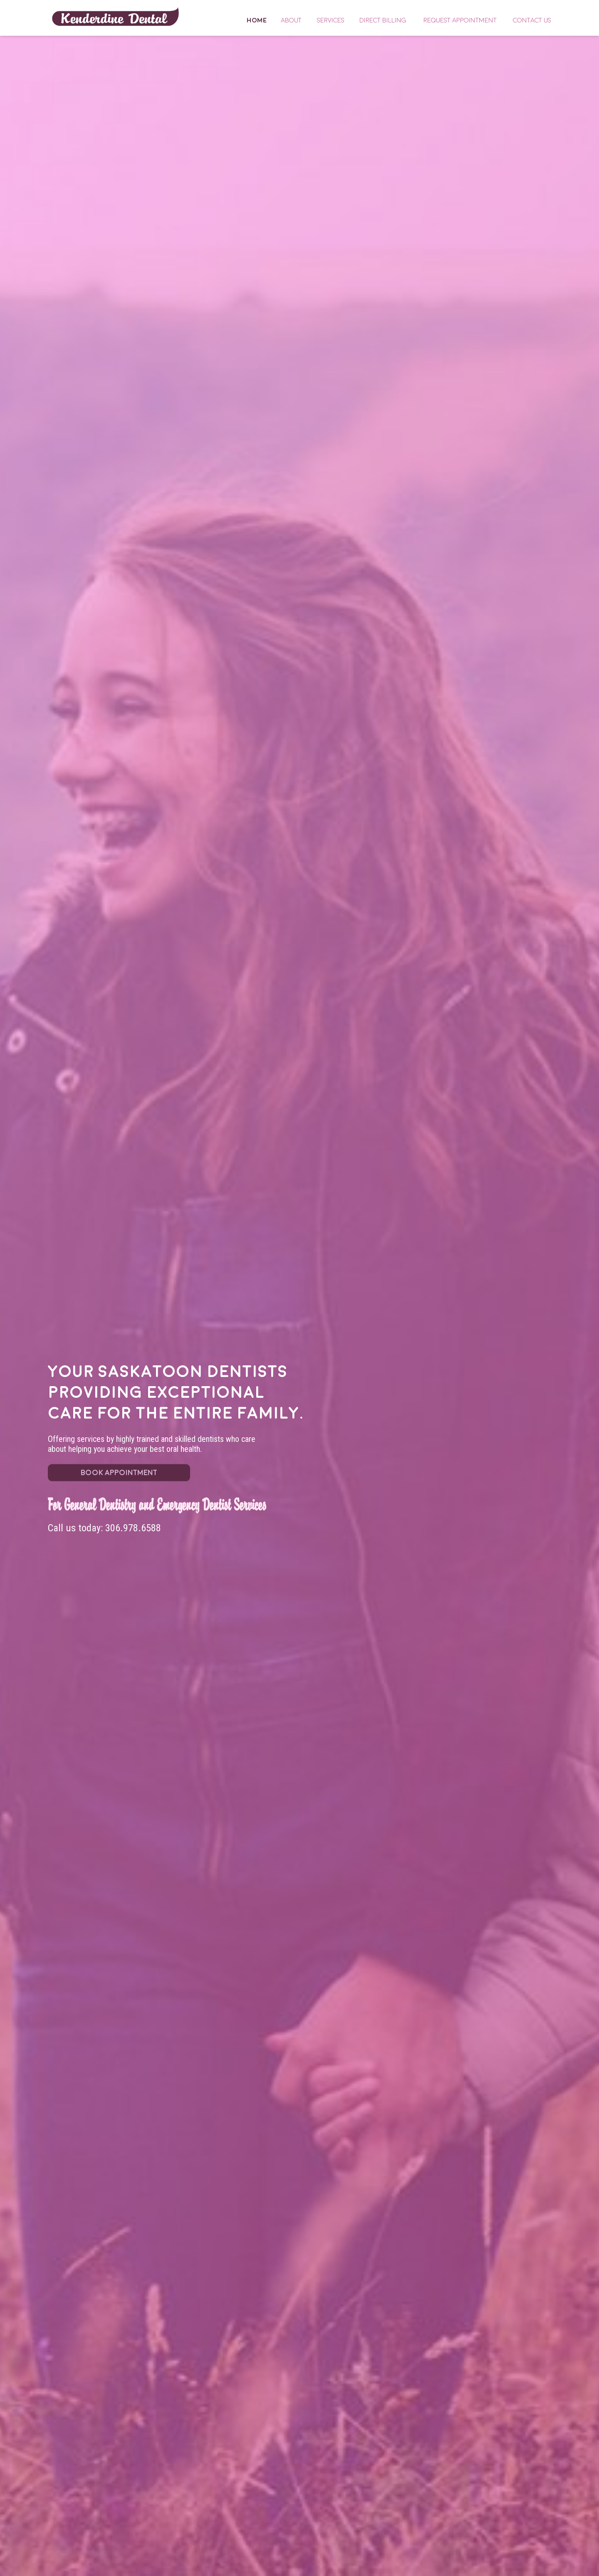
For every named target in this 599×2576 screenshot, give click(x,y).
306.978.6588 (133, 1527)
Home (115, 16)
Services (330, 20)
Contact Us (532, 20)
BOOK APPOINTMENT (119, 1472)
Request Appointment (460, 20)
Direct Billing (382, 20)
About (291, 20)
